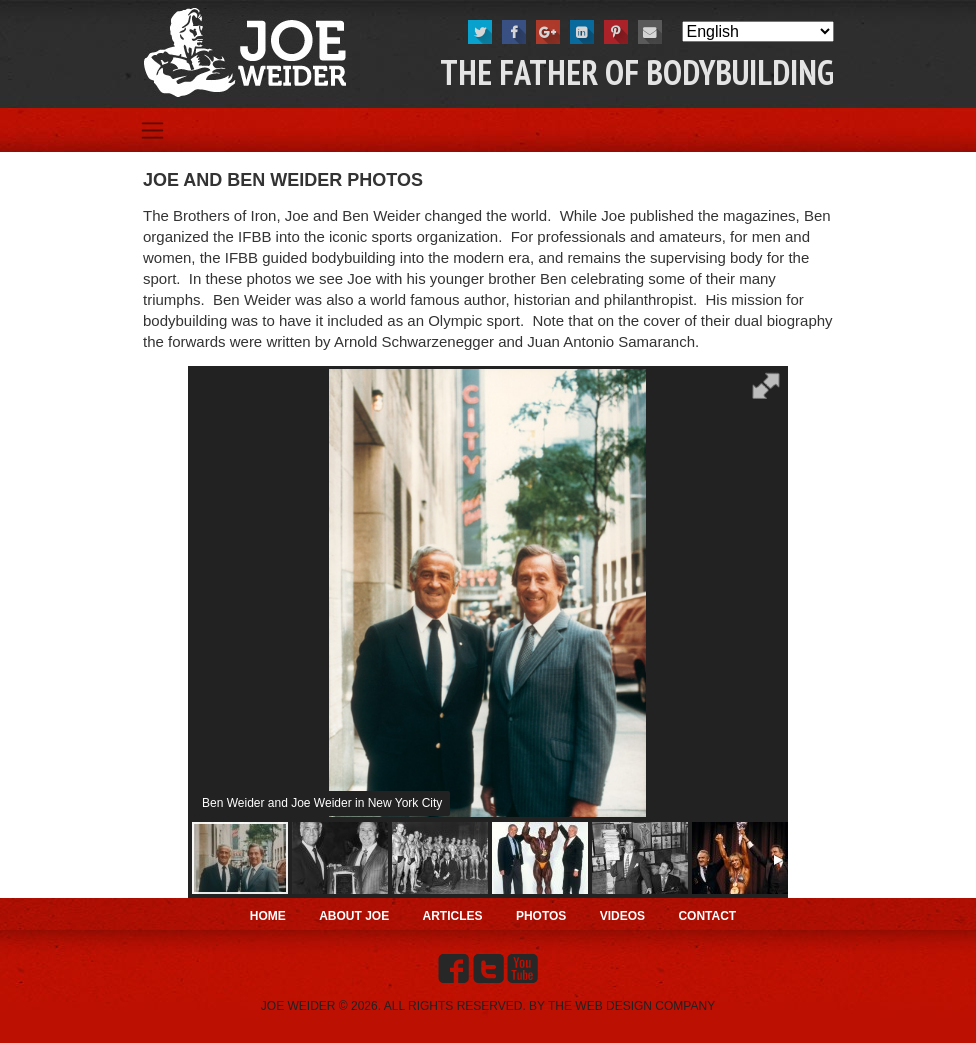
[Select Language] (758, 31)
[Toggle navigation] (152, 130)
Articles (453, 916)
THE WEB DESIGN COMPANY (631, 1006)
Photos (541, 916)
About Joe (354, 916)
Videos (622, 916)
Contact (707, 916)
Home (268, 916)
